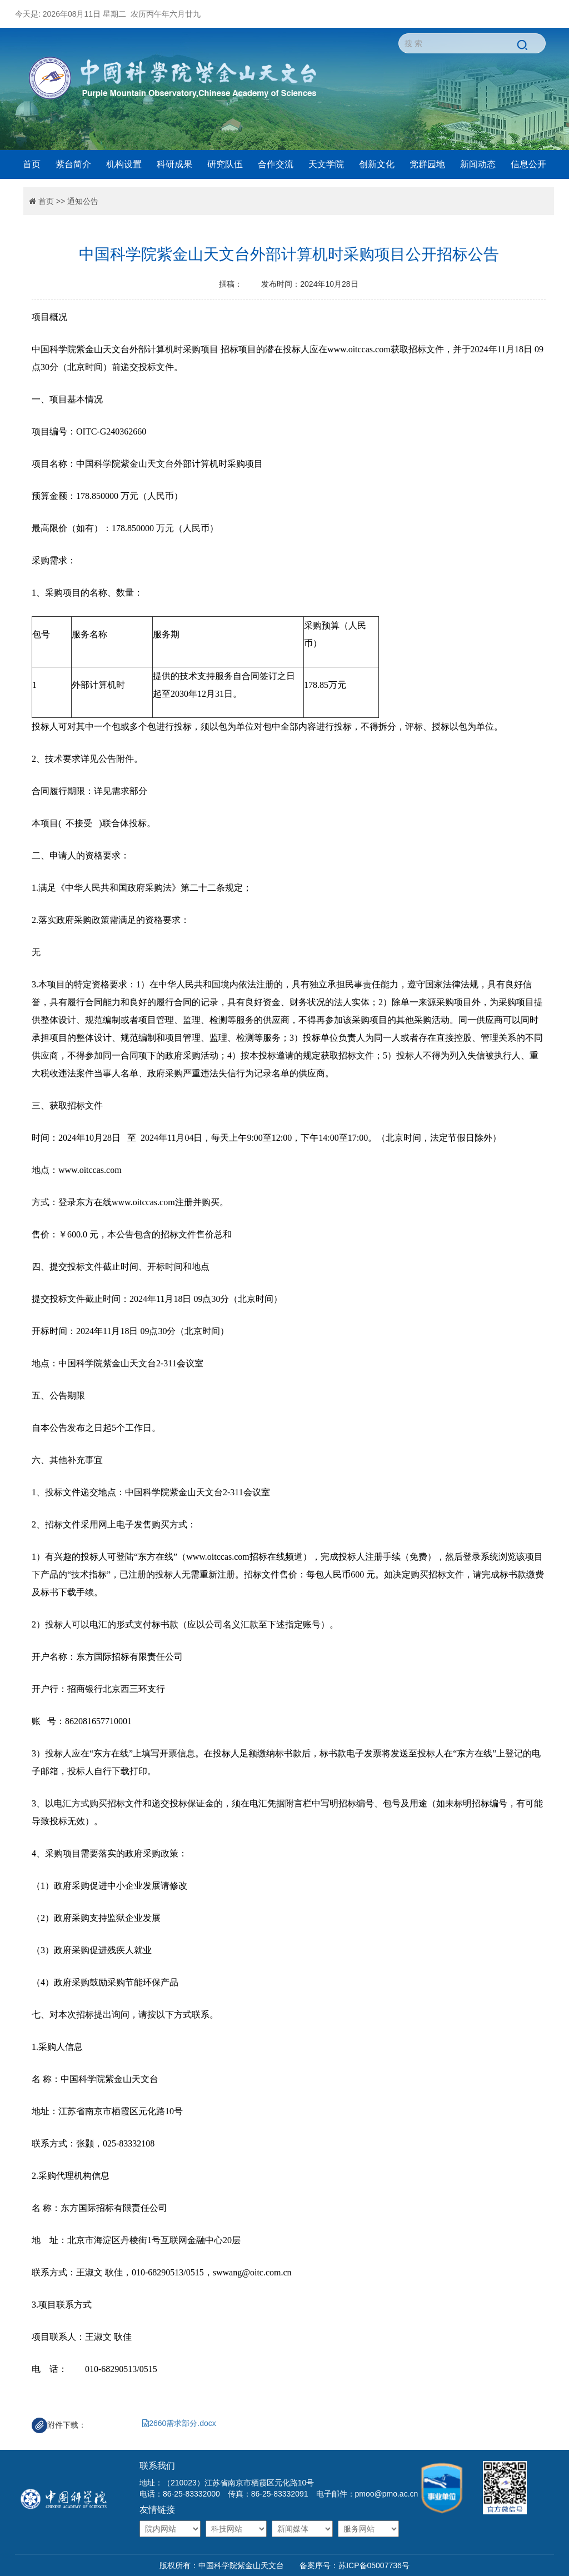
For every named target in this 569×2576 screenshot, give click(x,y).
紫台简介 (73, 164)
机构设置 (124, 164)
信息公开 (528, 164)
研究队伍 (225, 164)
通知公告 (82, 201)
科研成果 (174, 164)
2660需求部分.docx (179, 2423)
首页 (32, 164)
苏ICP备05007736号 (374, 2565)
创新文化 (377, 164)
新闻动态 (478, 164)
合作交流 (275, 164)
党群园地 (427, 164)
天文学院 (326, 164)
